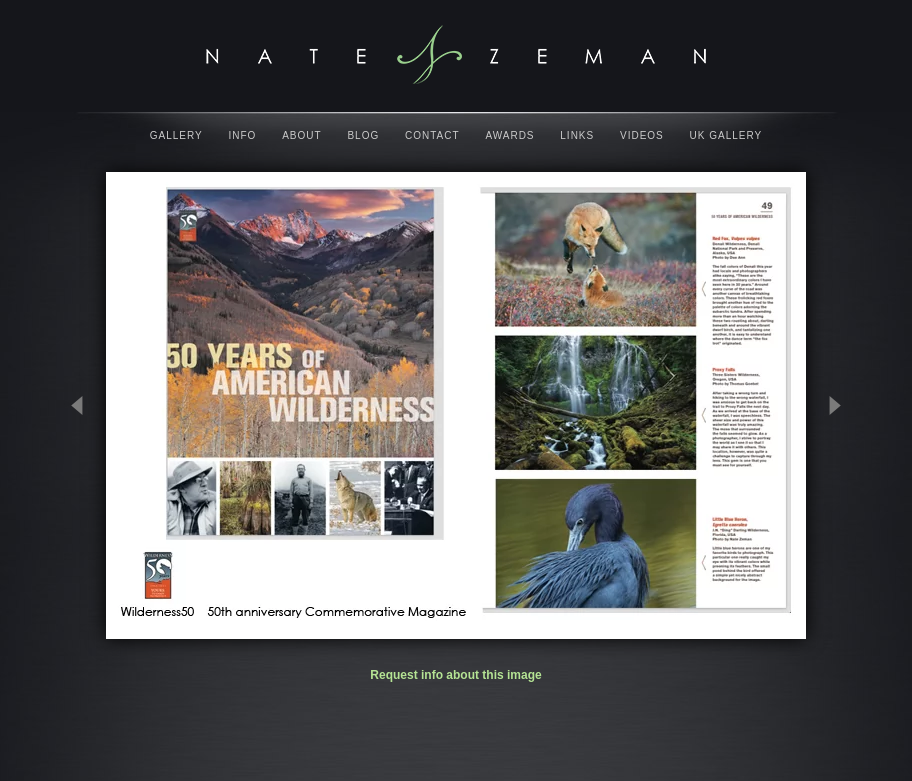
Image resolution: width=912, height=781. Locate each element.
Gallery (176, 135)
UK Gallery (726, 135)
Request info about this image (455, 675)
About (301, 135)
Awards (509, 135)
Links (577, 135)
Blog (363, 135)
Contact (432, 135)
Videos (642, 135)
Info (243, 135)
